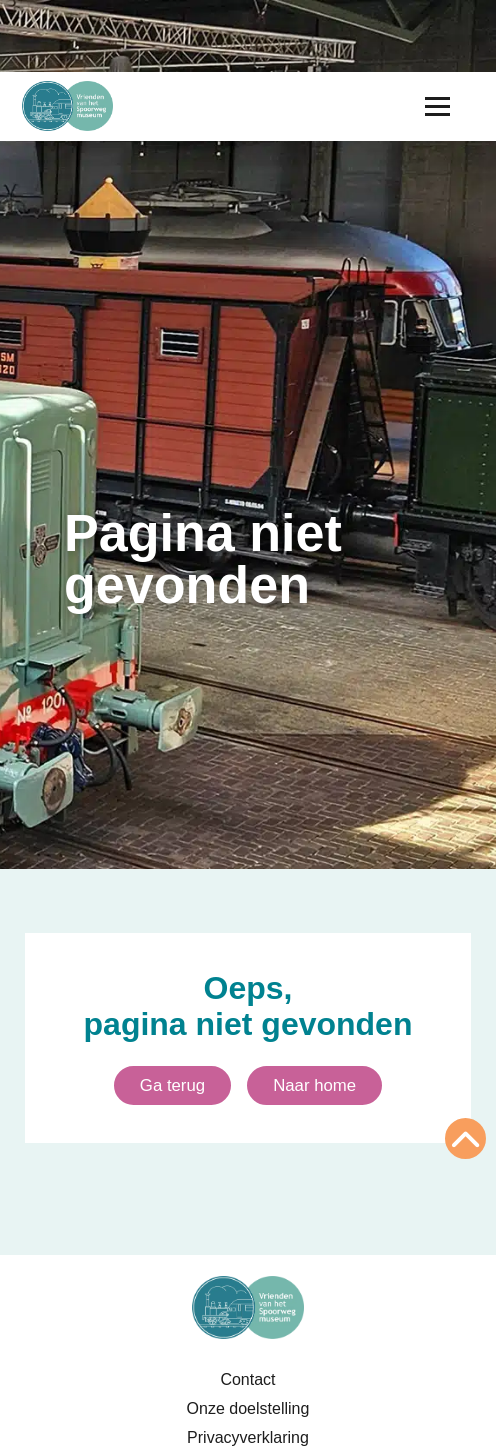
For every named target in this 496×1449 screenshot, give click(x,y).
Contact (247, 1379)
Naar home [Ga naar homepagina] (314, 1085)
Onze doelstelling (248, 1408)
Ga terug (172, 1085)
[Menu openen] (437, 106)
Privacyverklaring (248, 1437)
